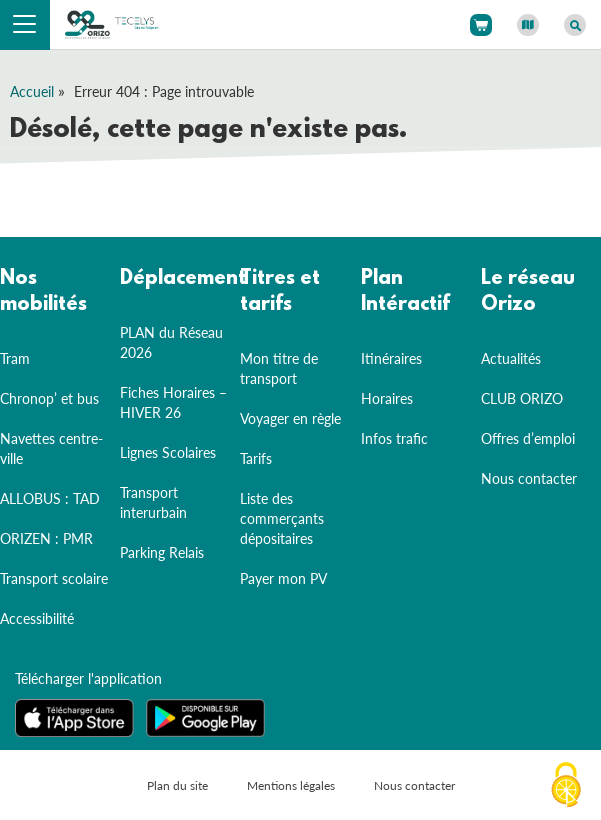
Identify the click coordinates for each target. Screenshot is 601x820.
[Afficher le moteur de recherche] (575, 25)
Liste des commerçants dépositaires (282, 518)
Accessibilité (37, 618)
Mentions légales (291, 785)
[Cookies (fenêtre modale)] (566, 786)
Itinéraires (391, 358)
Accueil (32, 91)
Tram (15, 358)
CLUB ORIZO (522, 398)
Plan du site (177, 785)
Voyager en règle (290, 418)
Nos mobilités (43, 292)
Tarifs (256, 458)
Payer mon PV (283, 578)
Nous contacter (529, 478)
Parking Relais (162, 552)
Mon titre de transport (279, 368)
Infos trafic (394, 438)
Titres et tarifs (280, 292)
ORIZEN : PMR (46, 538)
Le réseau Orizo (528, 292)
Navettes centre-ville (51, 448)
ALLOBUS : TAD (50, 498)
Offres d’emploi (528, 438)
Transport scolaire (54, 578)
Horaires (387, 398)
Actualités (511, 358)
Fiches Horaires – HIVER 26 (173, 402)
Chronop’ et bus (49, 398)
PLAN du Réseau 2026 (171, 342)
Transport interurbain (153, 502)
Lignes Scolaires (168, 452)
